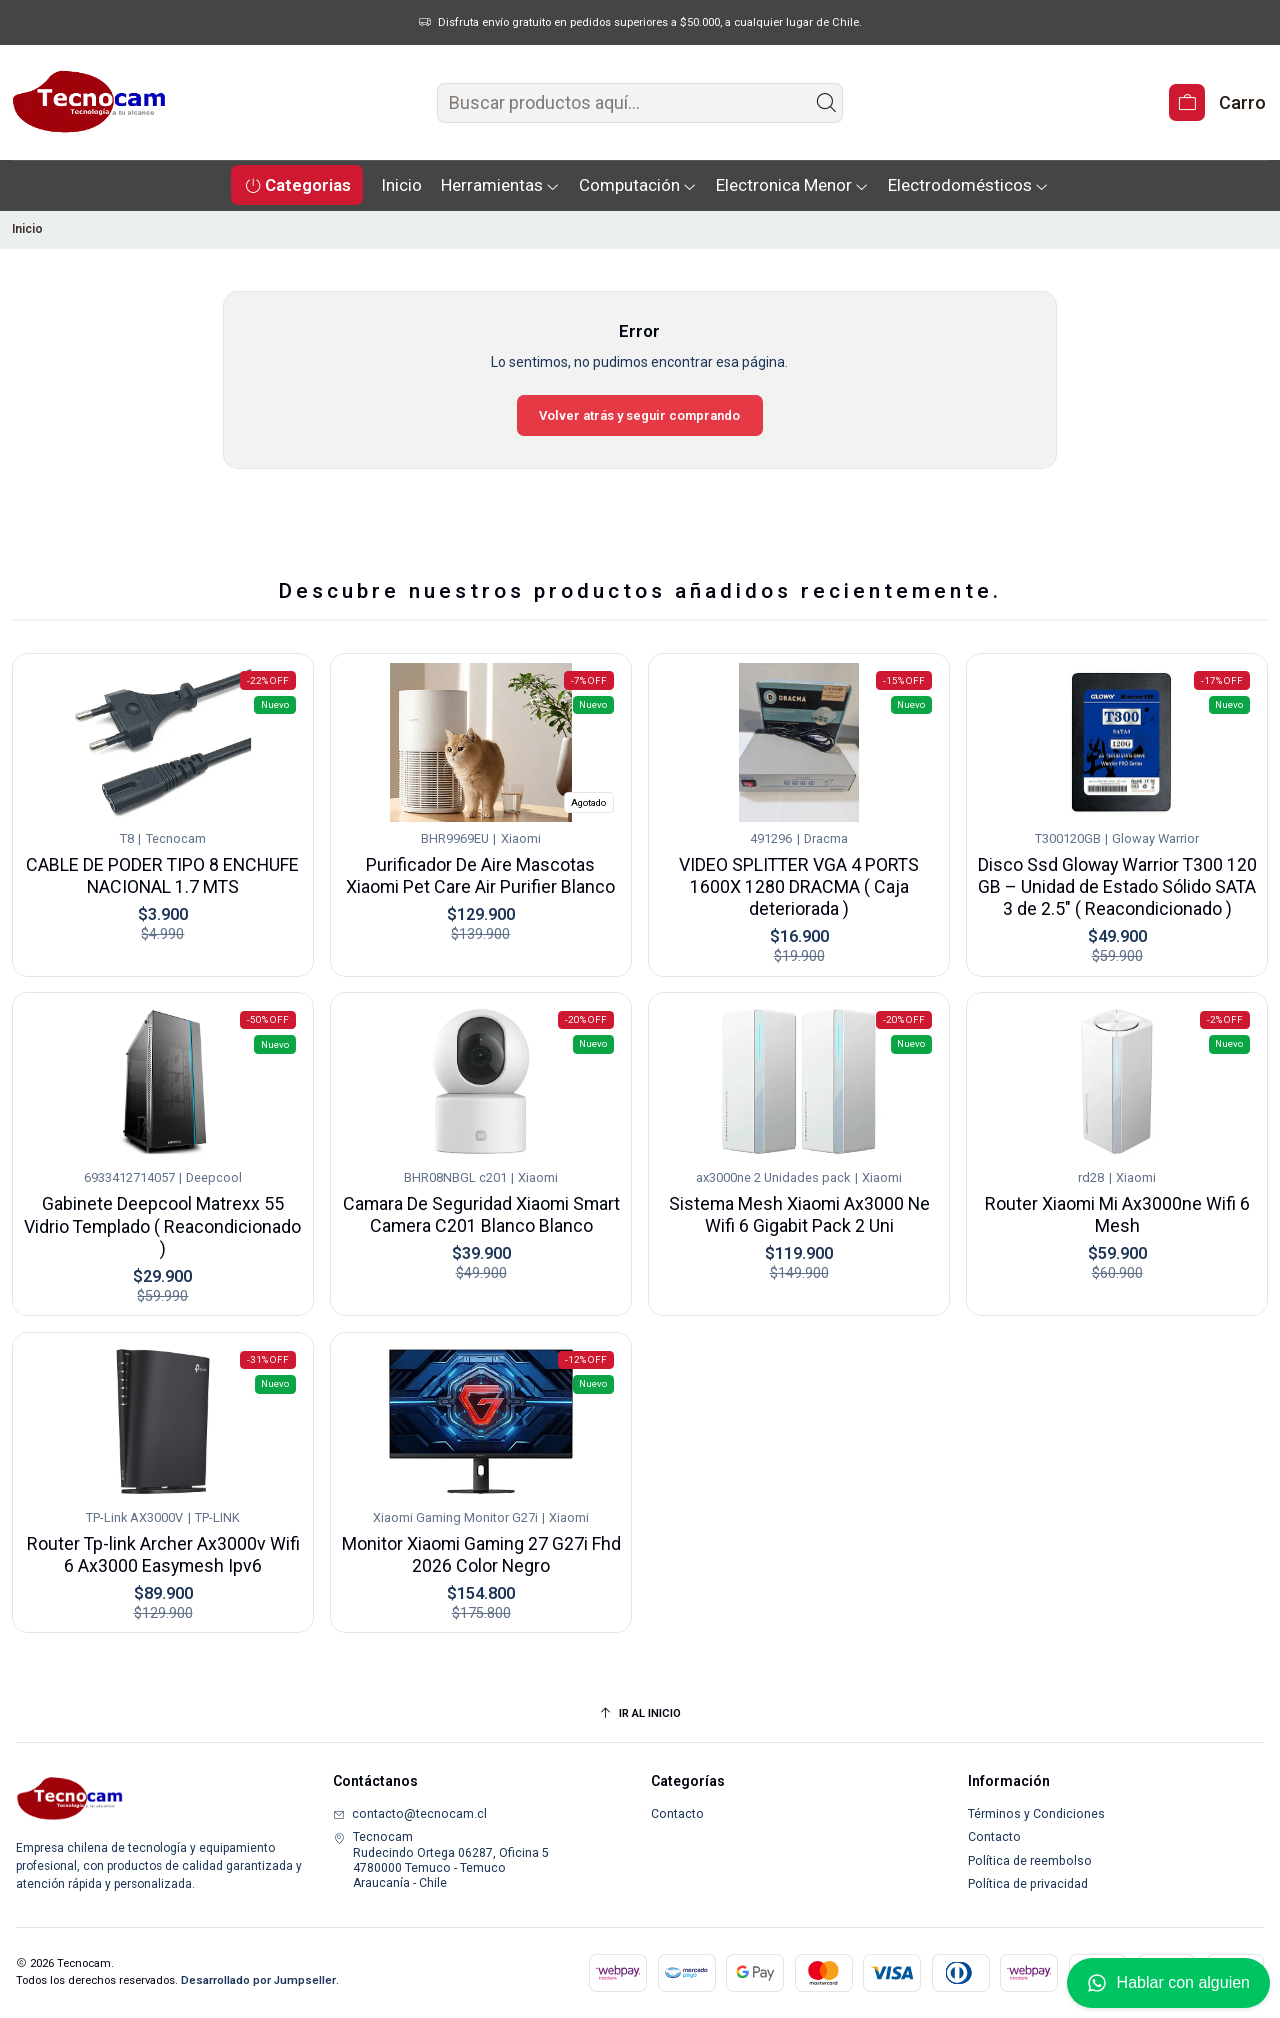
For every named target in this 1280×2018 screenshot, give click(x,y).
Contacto (677, 1814)
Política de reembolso (1030, 1861)
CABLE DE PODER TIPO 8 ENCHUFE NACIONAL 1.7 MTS (163, 852)
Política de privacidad (1028, 1884)
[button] (297, 185)
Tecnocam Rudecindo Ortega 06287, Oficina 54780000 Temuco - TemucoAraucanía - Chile (441, 1860)
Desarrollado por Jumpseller (258, 1980)
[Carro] (1217, 102)
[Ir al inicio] (639, 1714)
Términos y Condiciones (1036, 1814)
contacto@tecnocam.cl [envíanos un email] (410, 1814)
